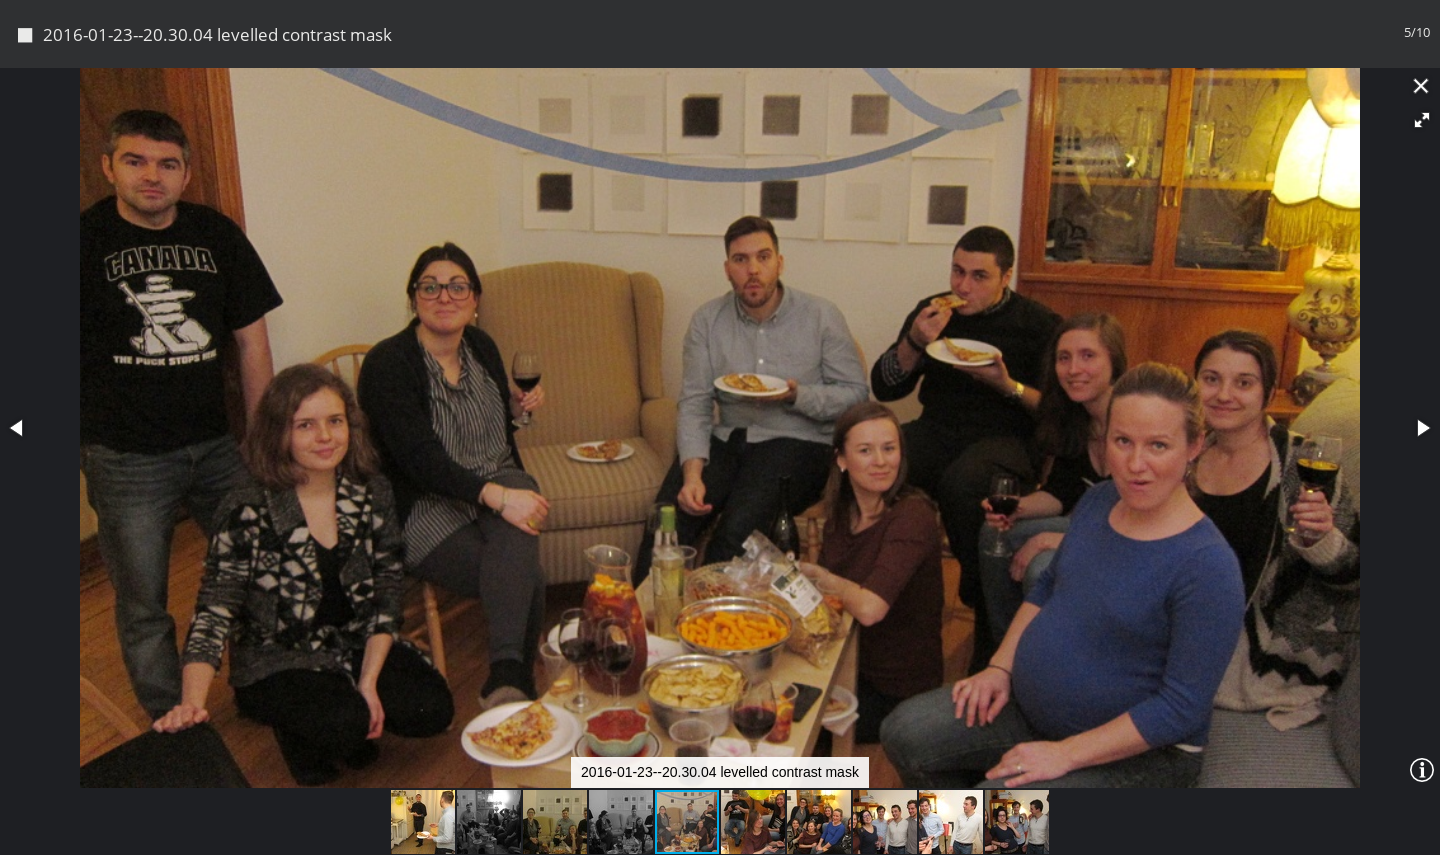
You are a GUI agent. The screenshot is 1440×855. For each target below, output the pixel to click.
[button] (1422, 120)
